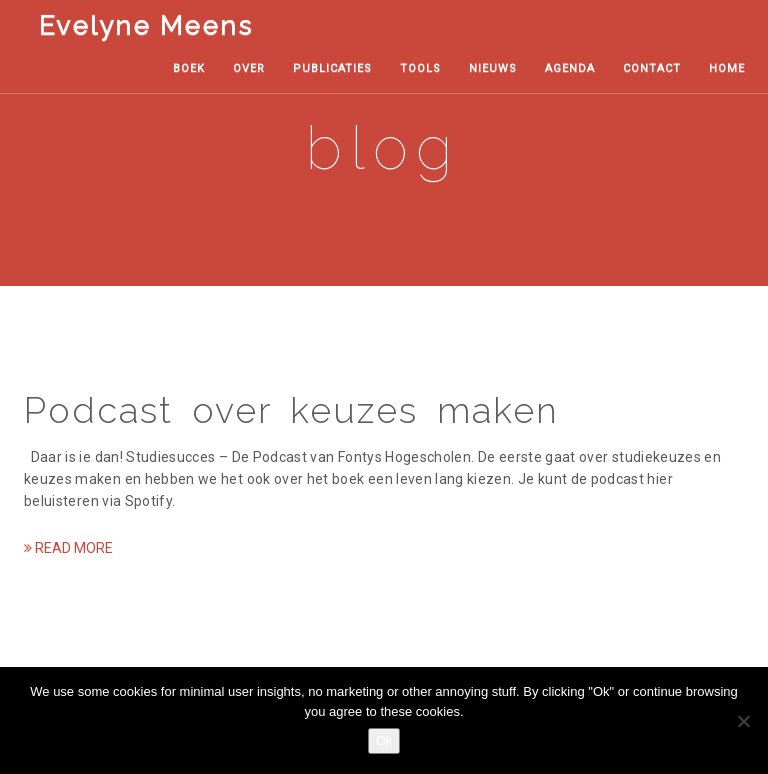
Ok (384, 740)
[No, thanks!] (743, 721)
